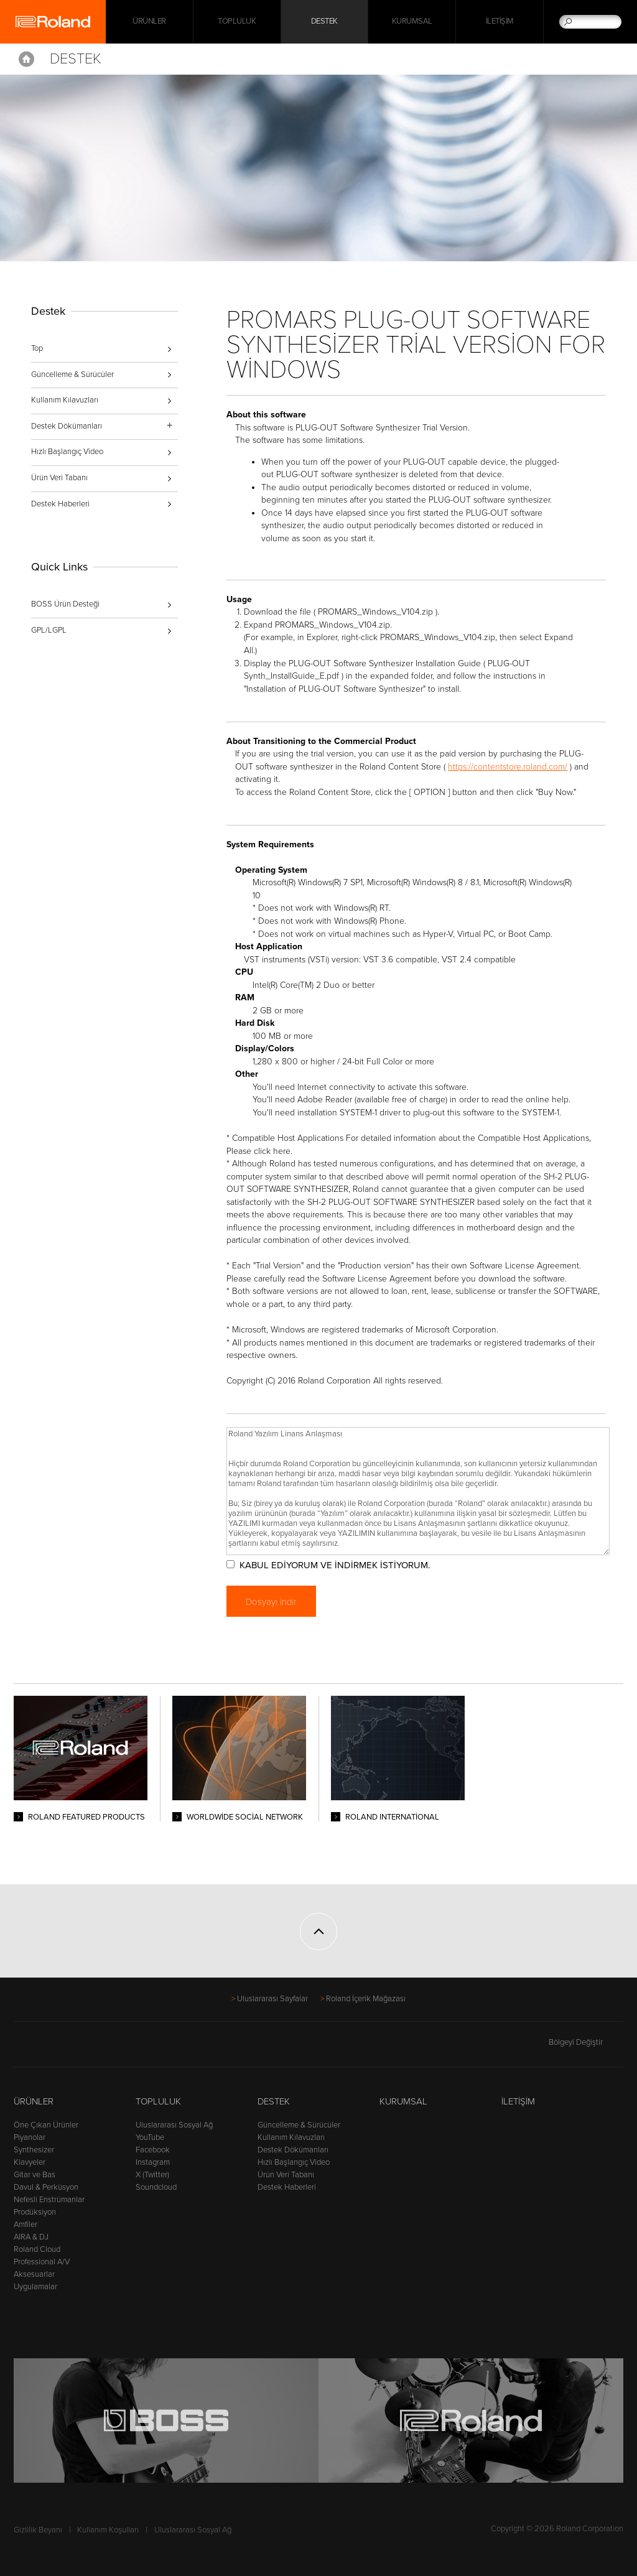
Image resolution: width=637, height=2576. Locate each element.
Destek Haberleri (60, 504)
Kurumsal (412, 22)
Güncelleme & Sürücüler (72, 374)
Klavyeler (29, 2162)
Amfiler (25, 2225)
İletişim (500, 22)
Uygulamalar (35, 2287)
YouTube (150, 2137)
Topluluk (237, 22)
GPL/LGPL (49, 630)
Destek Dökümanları (293, 2150)
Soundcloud (156, 2187)
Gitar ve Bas (34, 2175)
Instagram (153, 2162)
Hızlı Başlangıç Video (67, 452)
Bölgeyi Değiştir (586, 2042)
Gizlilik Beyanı (38, 2530)
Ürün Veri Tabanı (59, 478)
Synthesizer (34, 2150)
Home (26, 59)
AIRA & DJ (31, 2237)
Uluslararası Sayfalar (272, 1999)
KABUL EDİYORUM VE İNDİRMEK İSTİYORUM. (335, 1565)
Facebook (153, 2150)
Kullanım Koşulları (108, 2530)
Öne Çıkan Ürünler (46, 2125)
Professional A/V (42, 2262)
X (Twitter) (152, 2175)
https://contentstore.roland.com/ (509, 766)
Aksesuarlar (34, 2274)
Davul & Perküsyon (46, 2187)
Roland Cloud (37, 2249)
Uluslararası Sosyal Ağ (174, 2125)
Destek (324, 22)
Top (37, 348)
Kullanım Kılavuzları (64, 400)
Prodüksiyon (35, 2212)
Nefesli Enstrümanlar (49, 2200)
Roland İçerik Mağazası (366, 1999)
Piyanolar (29, 2137)
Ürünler (33, 2101)
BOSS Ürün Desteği (65, 604)
